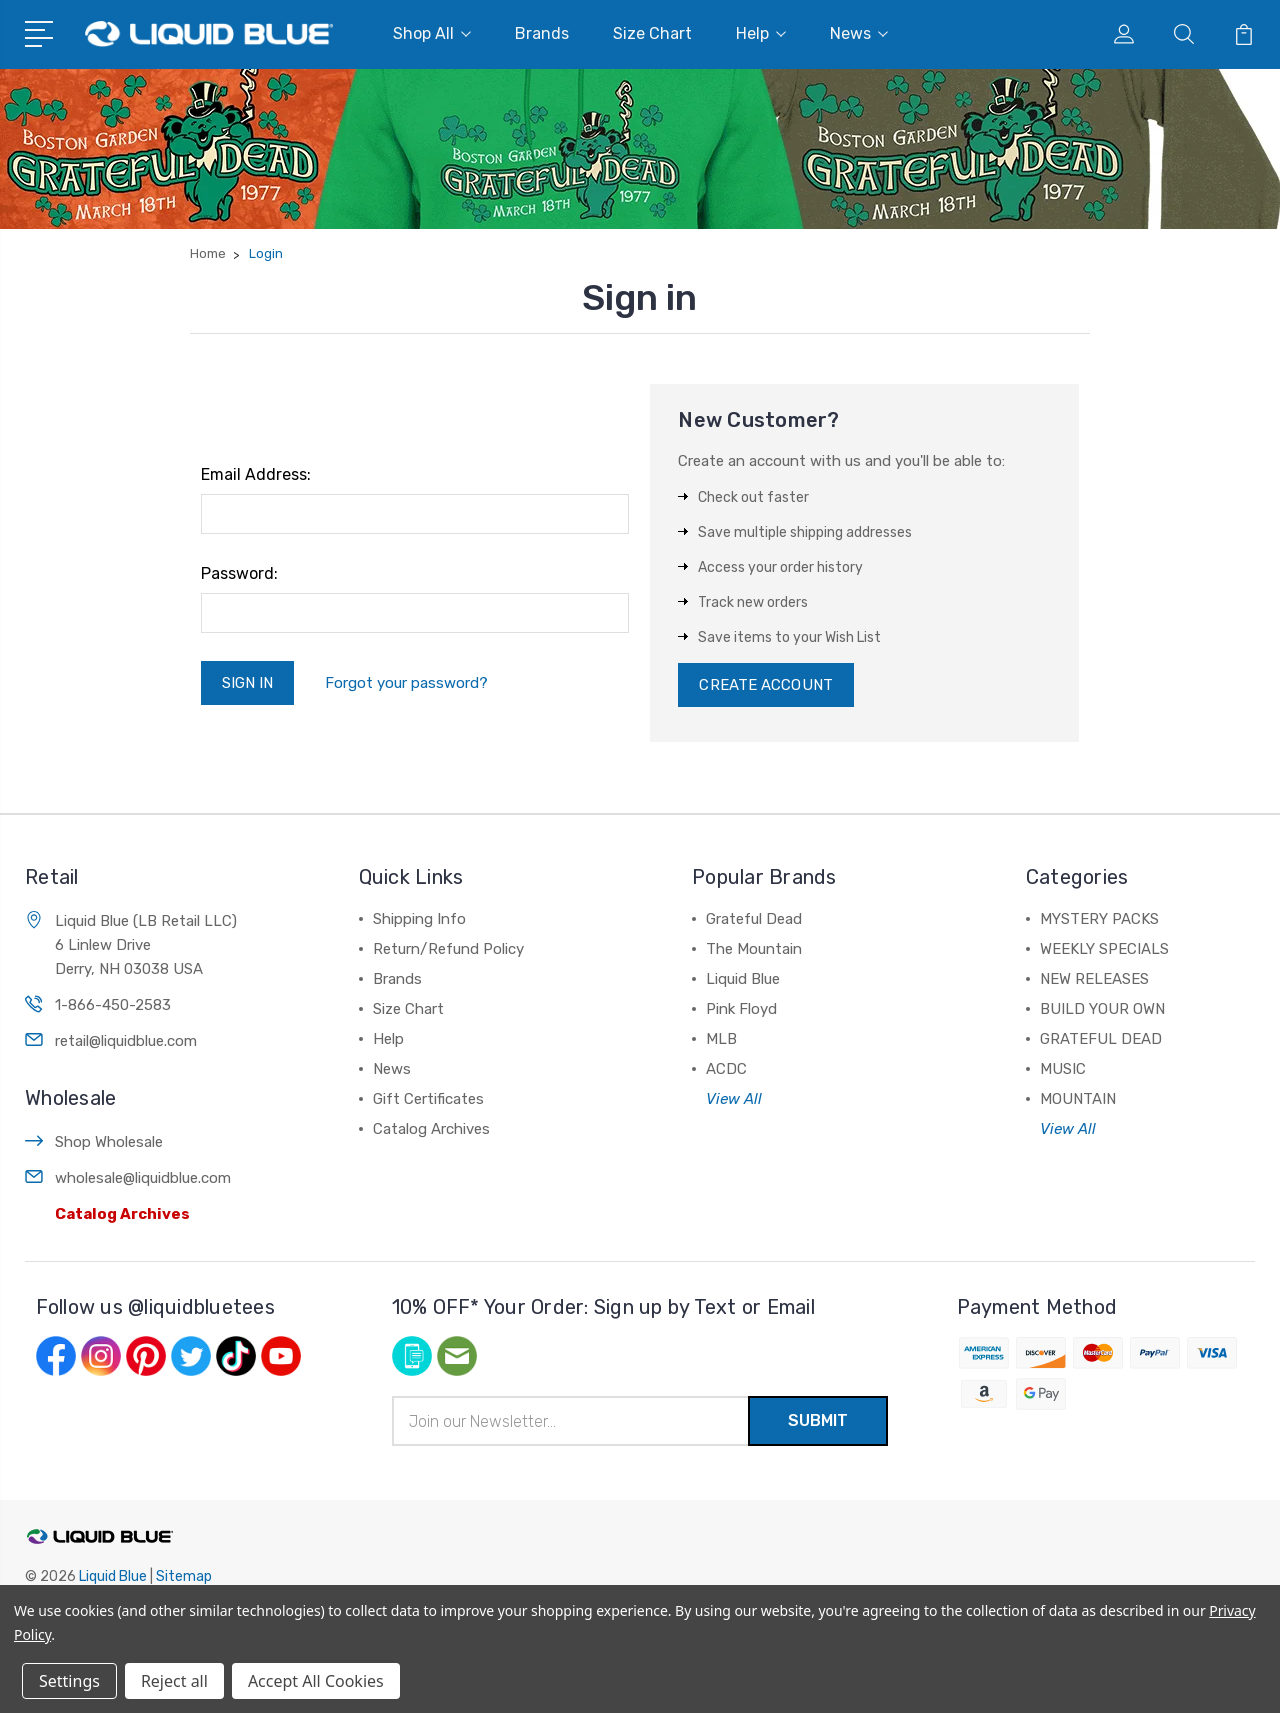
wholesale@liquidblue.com (143, 1178)
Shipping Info (419, 919)
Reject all (174, 1681)
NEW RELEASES (1094, 979)
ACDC (726, 1069)
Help (761, 33)
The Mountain (754, 949)
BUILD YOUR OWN (1102, 1009)
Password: (239, 573)
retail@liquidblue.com (126, 1041)
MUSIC (1063, 1069)
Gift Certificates (428, 1099)
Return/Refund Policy (448, 949)
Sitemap (184, 1576)
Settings (69, 1681)
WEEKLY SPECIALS (1104, 949)
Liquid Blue (743, 979)
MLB (721, 1039)
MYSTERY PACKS (1099, 919)
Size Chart (652, 33)
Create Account (765, 685)
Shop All (432, 33)
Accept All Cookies (316, 1681)
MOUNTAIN (1078, 1099)
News (859, 33)
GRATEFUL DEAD (1101, 1039)
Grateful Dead (754, 919)
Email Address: (256, 474)
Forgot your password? (406, 683)
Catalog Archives (122, 1214)
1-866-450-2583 (113, 1005)
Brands (542, 33)
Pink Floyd (741, 1009)
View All (734, 1099)
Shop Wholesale (109, 1142)
